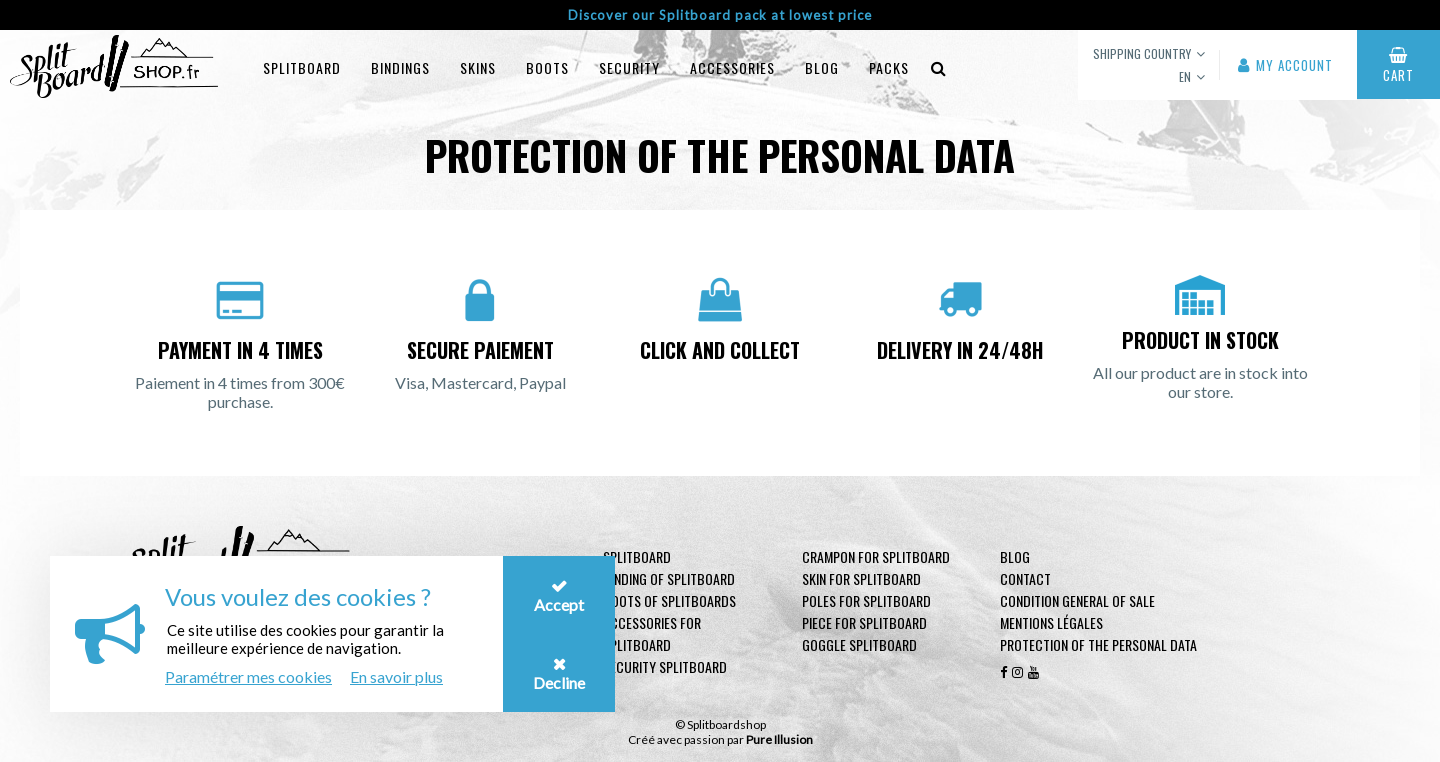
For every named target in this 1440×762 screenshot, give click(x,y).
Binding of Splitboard (669, 578)
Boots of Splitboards (669, 600)
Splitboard (302, 67)
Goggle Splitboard (859, 644)
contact (1025, 578)
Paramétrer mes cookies (248, 676)
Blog (1015, 556)
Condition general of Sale (1077, 600)
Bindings (400, 67)
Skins (478, 67)
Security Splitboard (665, 666)
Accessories (732, 67)
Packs (889, 67)
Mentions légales (1051, 622)
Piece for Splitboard (864, 622)
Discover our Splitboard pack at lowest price (720, 15)
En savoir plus (396, 676)
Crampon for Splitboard (876, 556)
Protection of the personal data (1098, 644)
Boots (547, 67)
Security (629, 67)
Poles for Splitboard (866, 600)
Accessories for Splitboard (652, 633)
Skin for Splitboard (861, 578)
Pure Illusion (779, 739)
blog (822, 67)
